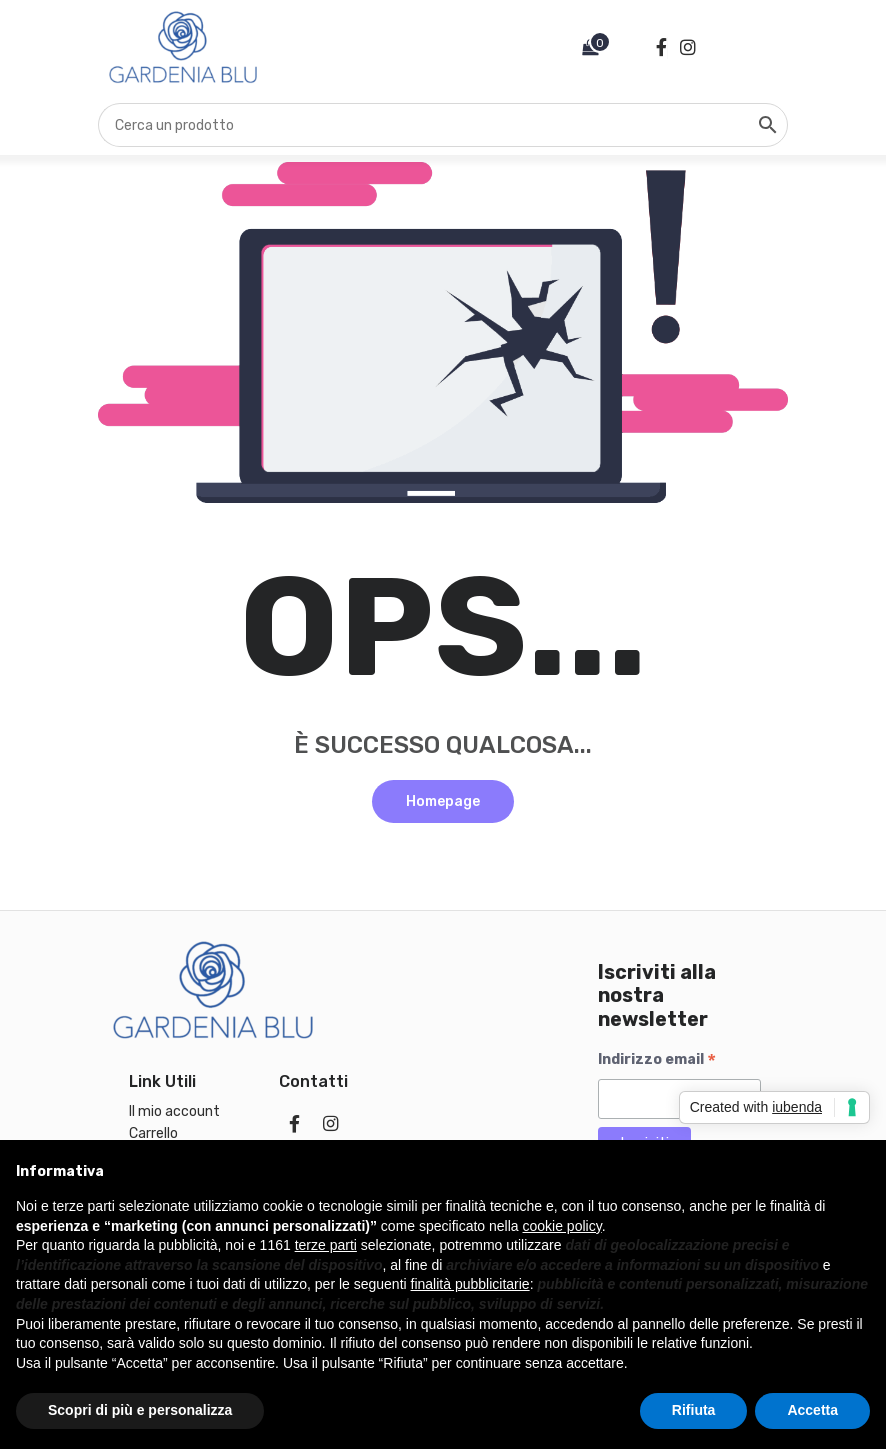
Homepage (443, 801)
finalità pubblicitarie (470, 1284)
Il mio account (174, 1111)
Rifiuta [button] (694, 1410)
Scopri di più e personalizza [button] (140, 1410)
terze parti (326, 1245)
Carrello (153, 1133)
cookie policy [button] (562, 1226)
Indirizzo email (657, 1060)
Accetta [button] (812, 1410)
